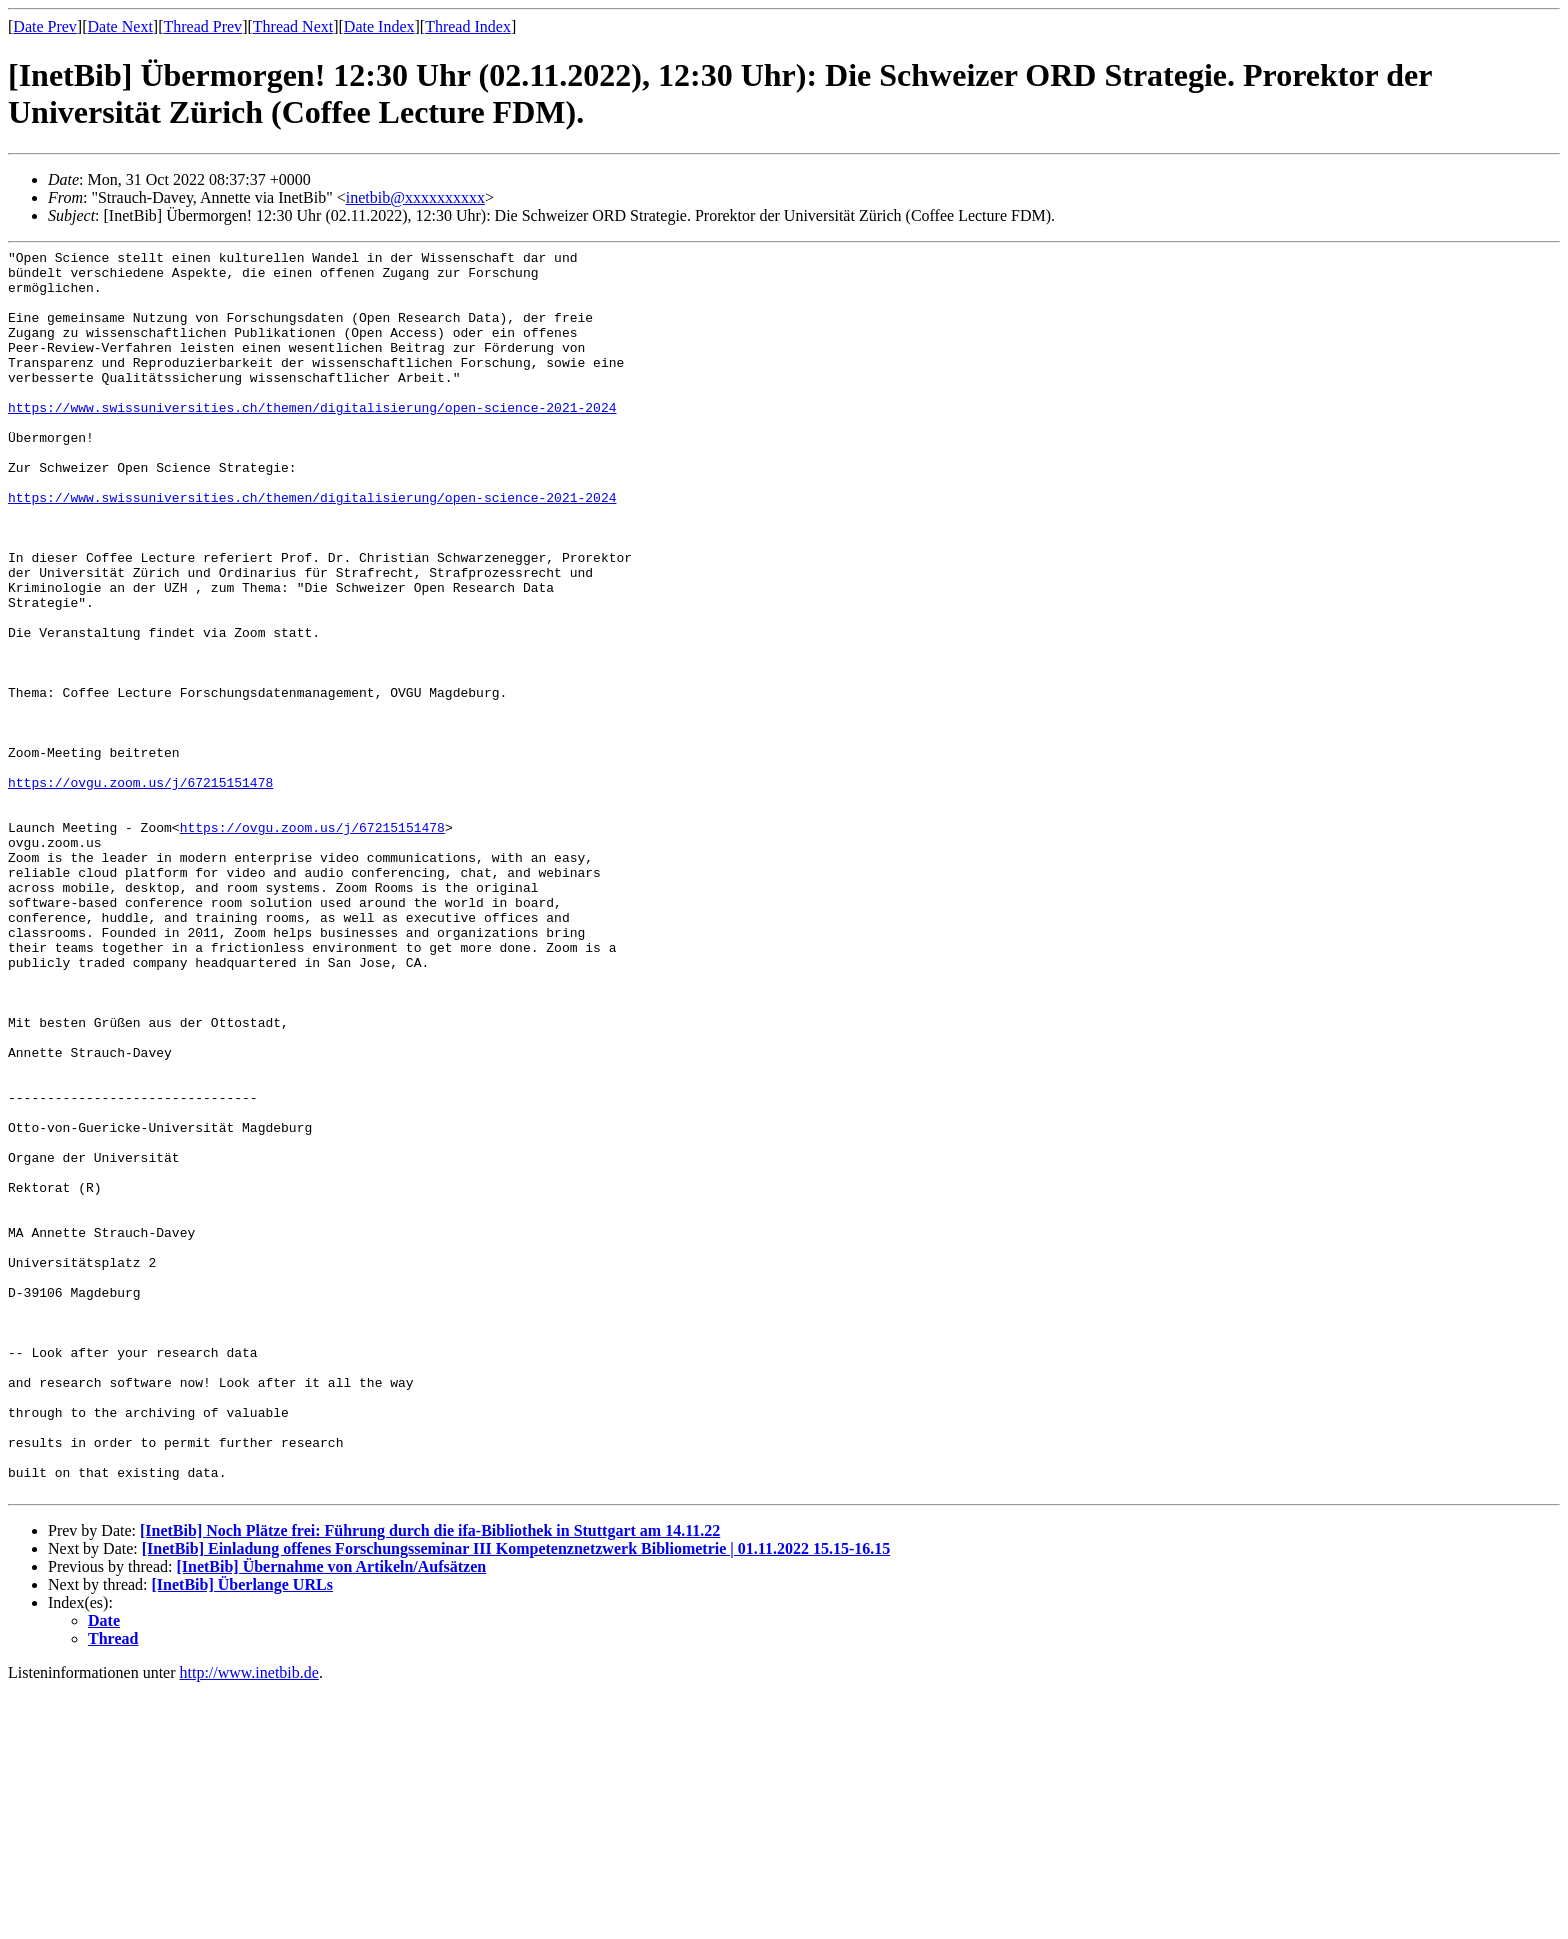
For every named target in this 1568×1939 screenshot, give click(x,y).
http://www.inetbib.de (249, 1921)
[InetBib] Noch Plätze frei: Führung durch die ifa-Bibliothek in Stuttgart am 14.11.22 (430, 1779)
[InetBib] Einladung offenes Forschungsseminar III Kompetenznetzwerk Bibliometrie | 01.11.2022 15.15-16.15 (516, 1797)
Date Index (379, 26)
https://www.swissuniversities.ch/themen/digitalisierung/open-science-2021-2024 (312, 440)
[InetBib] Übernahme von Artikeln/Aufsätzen (331, 1815)
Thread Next (293, 26)
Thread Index (468, 26)
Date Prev (45, 26)
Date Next (120, 26)
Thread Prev (202, 26)
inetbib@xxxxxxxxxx (415, 197)
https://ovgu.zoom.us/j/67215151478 (140, 890)
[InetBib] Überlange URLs (242, 1833)
